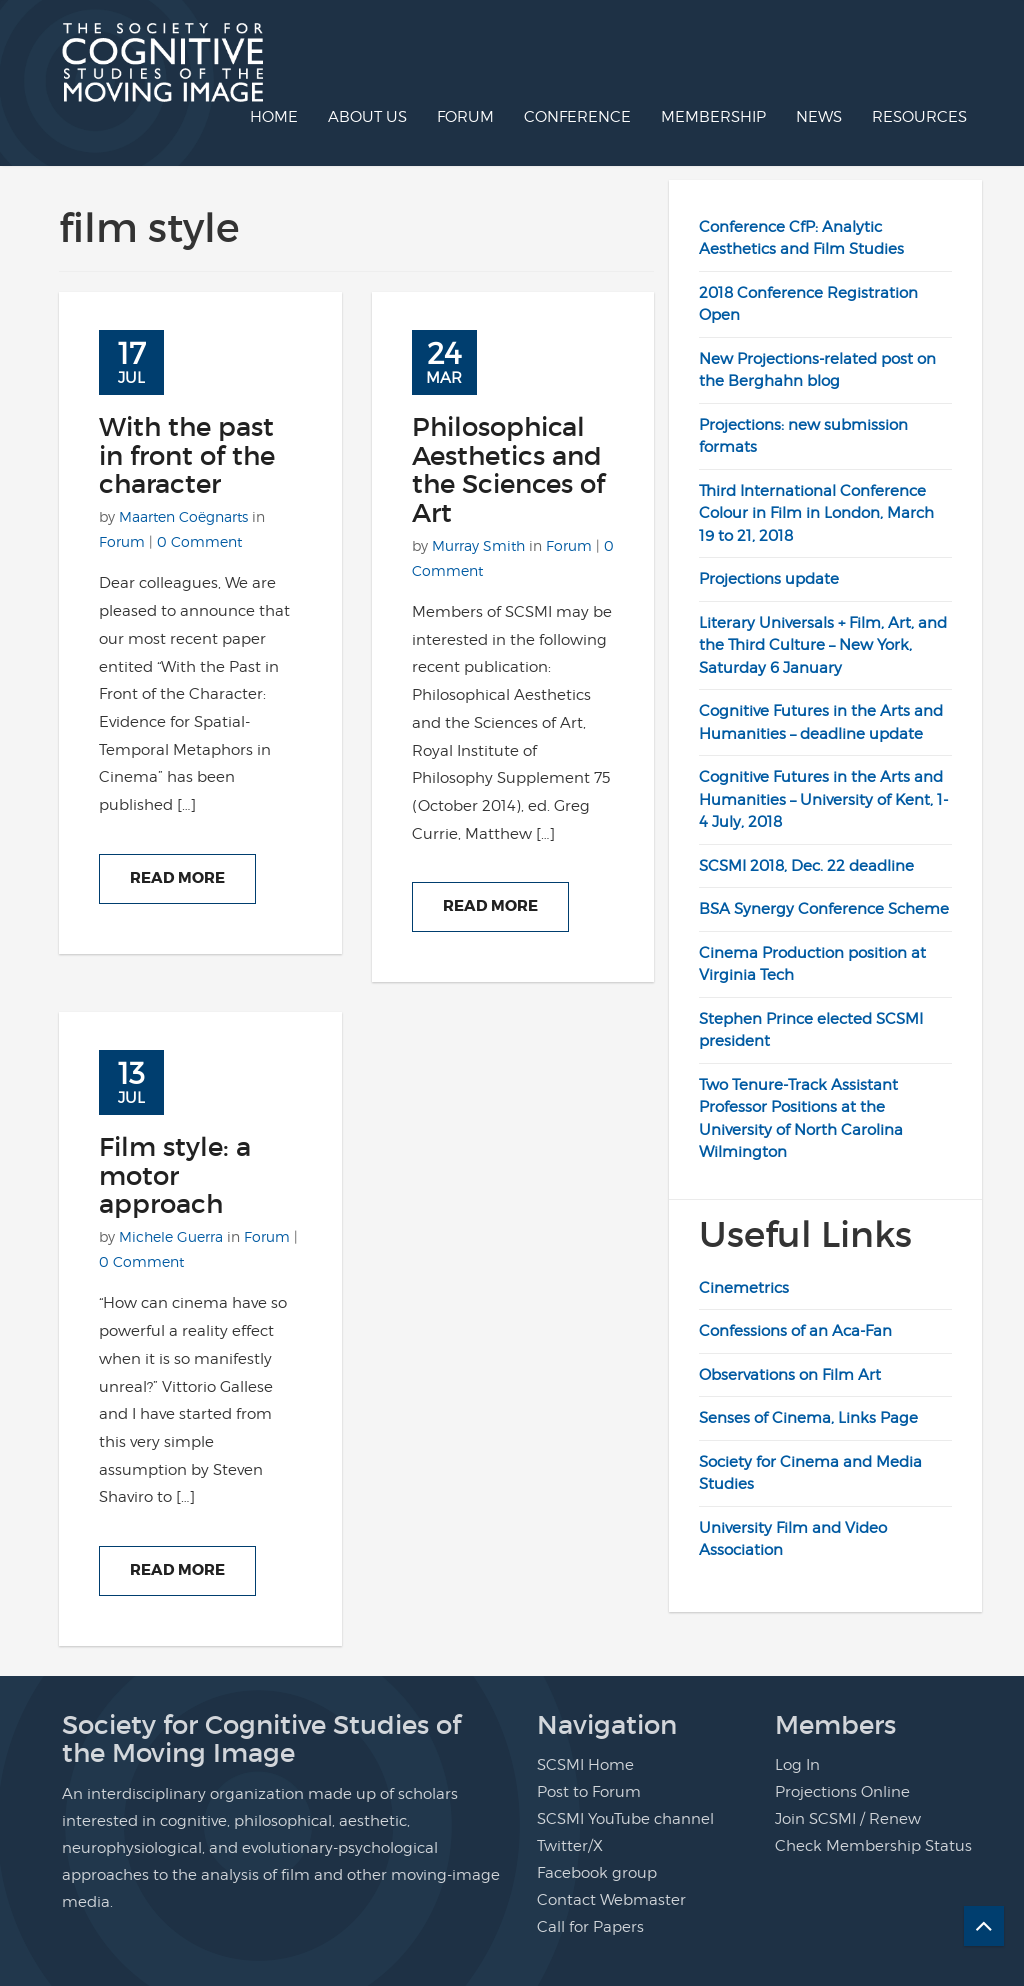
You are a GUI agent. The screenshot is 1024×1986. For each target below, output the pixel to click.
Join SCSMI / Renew (848, 1819)
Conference (577, 117)
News (819, 117)
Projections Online (842, 1792)
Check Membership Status (873, 1846)
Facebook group (597, 1873)
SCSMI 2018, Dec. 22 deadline (806, 866)
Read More (177, 878)
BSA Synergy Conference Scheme (824, 909)
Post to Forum (589, 1792)
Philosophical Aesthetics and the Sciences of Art (508, 470)
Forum (465, 117)
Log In (797, 1765)
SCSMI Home (585, 1765)
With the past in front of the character (187, 455)
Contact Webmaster (611, 1900)
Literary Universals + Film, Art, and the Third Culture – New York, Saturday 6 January (823, 645)
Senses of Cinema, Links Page (808, 1418)
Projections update (769, 579)
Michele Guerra (171, 1236)
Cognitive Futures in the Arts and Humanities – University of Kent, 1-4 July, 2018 (823, 799)
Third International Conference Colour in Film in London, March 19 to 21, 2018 (816, 513)
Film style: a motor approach (175, 1175)
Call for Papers (590, 1927)
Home (274, 117)
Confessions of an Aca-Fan (795, 1331)
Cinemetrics (744, 1288)
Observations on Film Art (790, 1375)
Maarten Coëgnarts (183, 516)
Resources (919, 117)
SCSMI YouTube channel (625, 1819)
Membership (713, 117)
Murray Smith (478, 545)
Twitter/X (570, 1846)
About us (367, 117)
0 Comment (199, 541)
